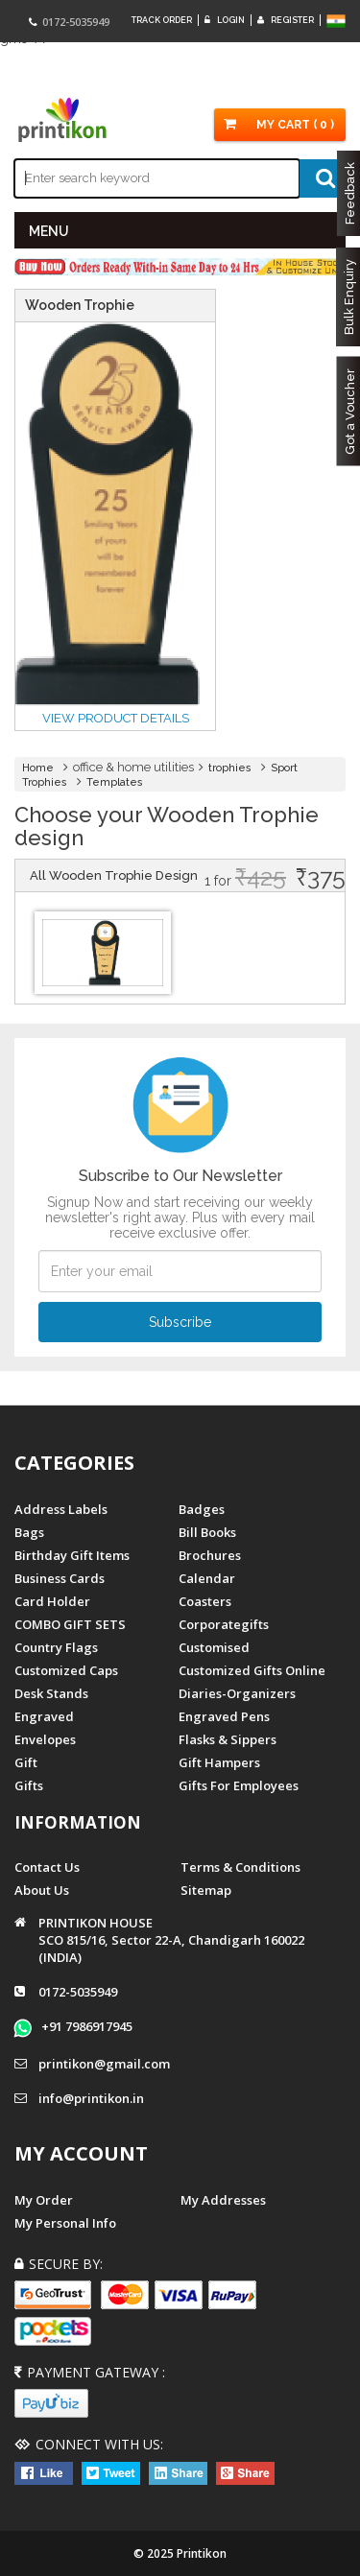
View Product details (115, 718)
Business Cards (59, 1578)
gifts (28, 1785)
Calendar (207, 1578)
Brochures (210, 1555)
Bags (29, 1532)
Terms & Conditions (240, 1867)
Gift (25, 1762)
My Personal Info (65, 2223)
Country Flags (56, 1647)
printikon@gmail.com (104, 2063)
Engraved (44, 1716)
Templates (114, 782)
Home (38, 768)
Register (285, 20)
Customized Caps (66, 1670)
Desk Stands (51, 1693)
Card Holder (52, 1601)
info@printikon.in (91, 2098)
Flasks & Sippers (227, 1739)
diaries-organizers (237, 1693)
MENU (49, 231)
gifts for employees (239, 1785)
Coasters (205, 1601)
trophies (230, 768)
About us (41, 1890)
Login (224, 20)
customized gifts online (252, 1670)
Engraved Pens (224, 1716)
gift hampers (219, 1762)
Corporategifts (224, 1624)
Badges (202, 1509)
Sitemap (205, 1890)
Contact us (47, 1867)
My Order (43, 2200)
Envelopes (45, 1739)
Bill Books (207, 1532)
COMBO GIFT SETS (70, 1624)
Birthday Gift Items (72, 1555)
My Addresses (223, 2200)
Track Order (162, 20)
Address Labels (61, 1509)
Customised (214, 1647)
